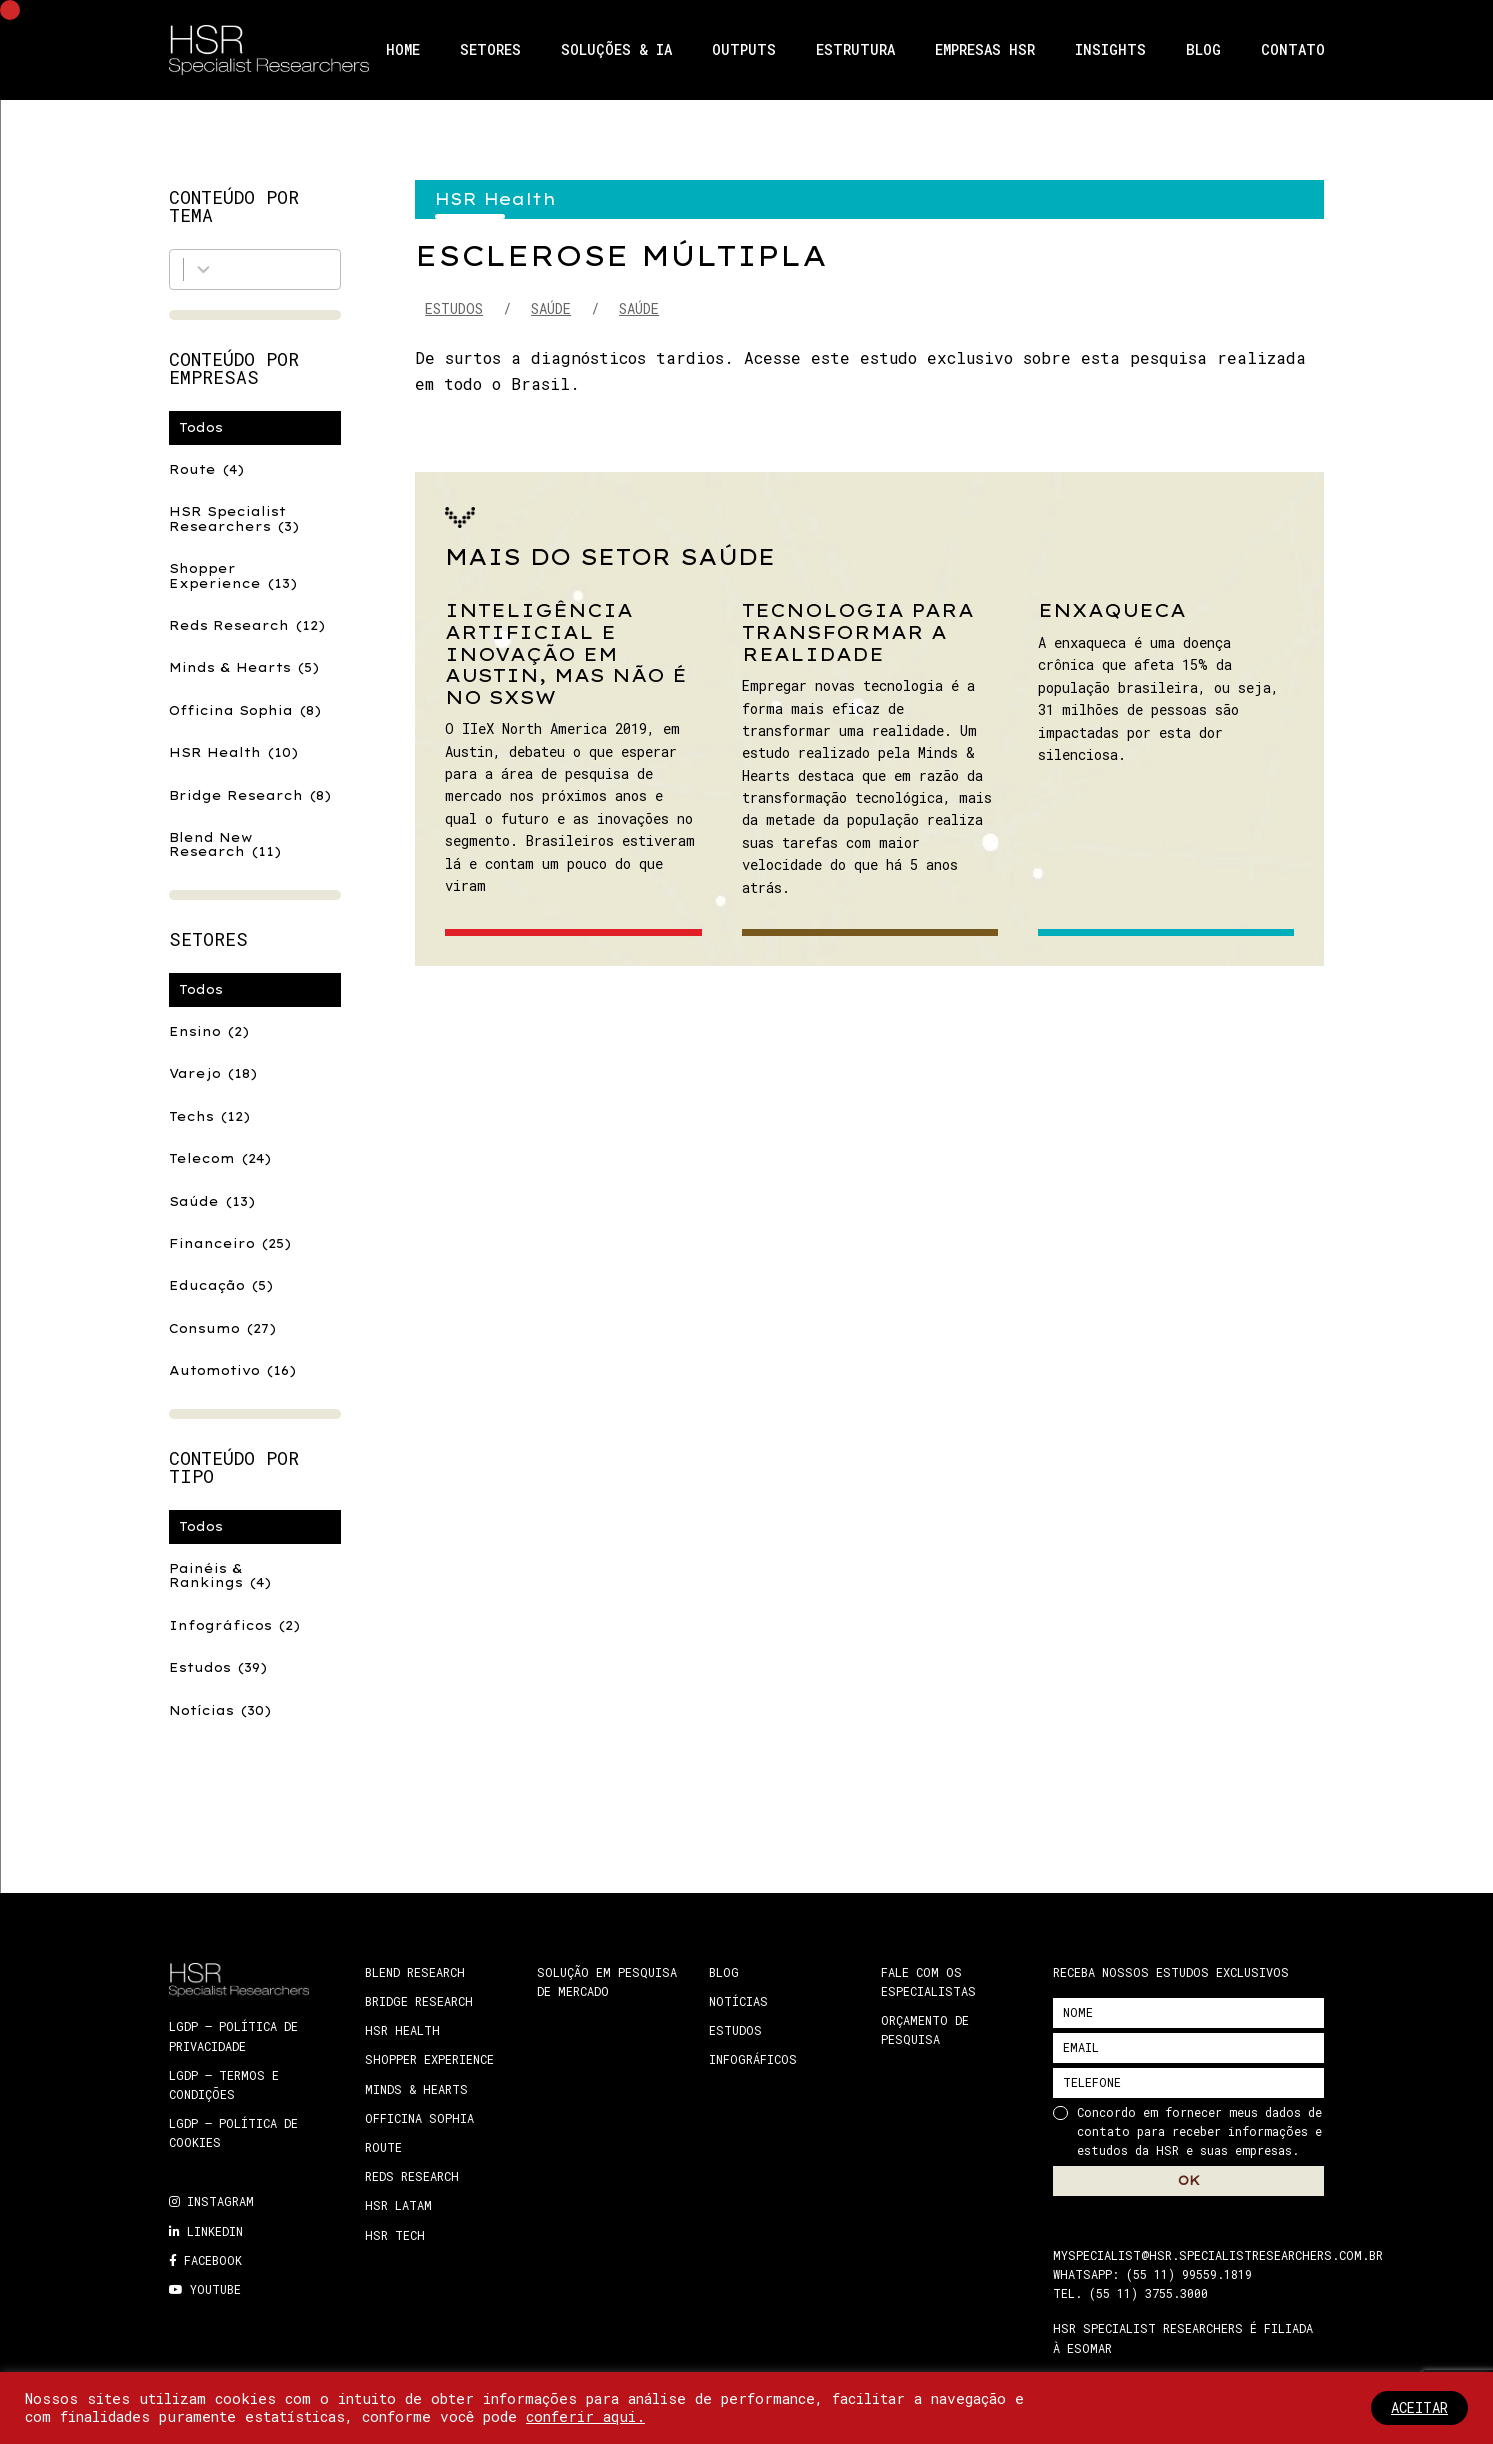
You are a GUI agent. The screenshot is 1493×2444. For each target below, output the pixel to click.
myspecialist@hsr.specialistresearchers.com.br (1218, 2255)
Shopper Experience (233, 575)
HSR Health (233, 752)
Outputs (744, 50)
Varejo (213, 1073)
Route (206, 469)
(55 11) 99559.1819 (1189, 2274)
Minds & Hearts (244, 667)
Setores (490, 50)
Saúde (212, 1201)
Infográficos (234, 1625)
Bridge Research (250, 795)
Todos (201, 427)
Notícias (220, 1710)
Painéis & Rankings (220, 1575)
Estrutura (855, 50)
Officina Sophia (245, 710)
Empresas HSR (985, 50)
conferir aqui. (585, 2416)
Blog (1203, 50)
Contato (1293, 50)
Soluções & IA (616, 50)
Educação (221, 1285)
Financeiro (230, 1243)
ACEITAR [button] (1419, 2407)
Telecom (220, 1158)
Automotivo (232, 1370)
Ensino (209, 1031)
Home (403, 50)
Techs (209, 1116)
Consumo (222, 1328)
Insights (1110, 50)
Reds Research (247, 625)
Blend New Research (225, 844)
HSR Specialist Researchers (234, 518)
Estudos (218, 1667)
